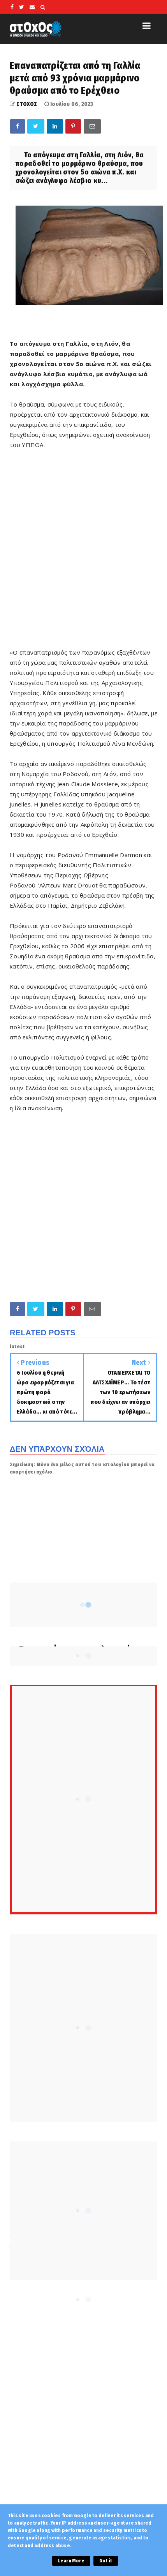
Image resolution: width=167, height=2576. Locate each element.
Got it (105, 2561)
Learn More (71, 2561)
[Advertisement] (83, 553)
